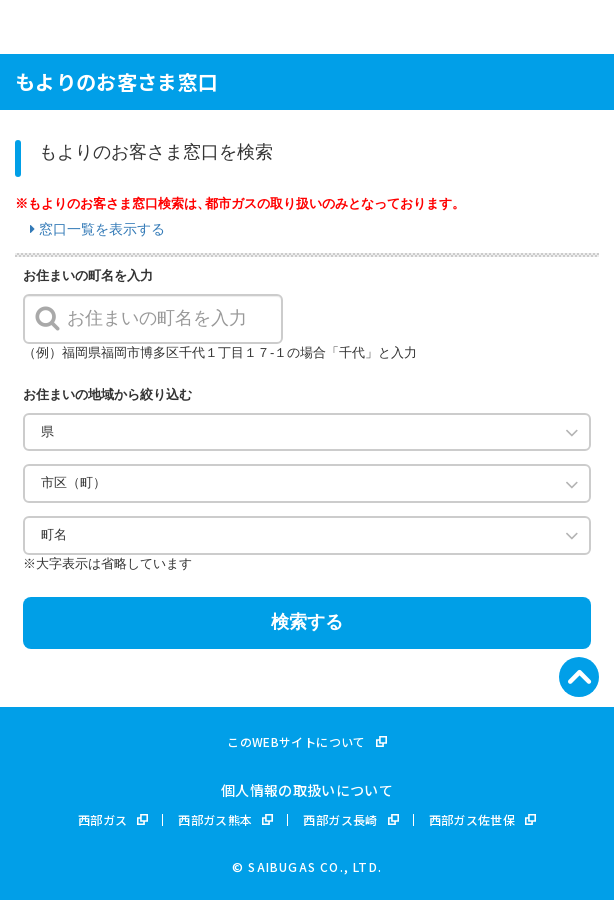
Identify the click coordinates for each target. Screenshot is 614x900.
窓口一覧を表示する (97, 229)
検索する (307, 622)
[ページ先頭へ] (579, 677)
